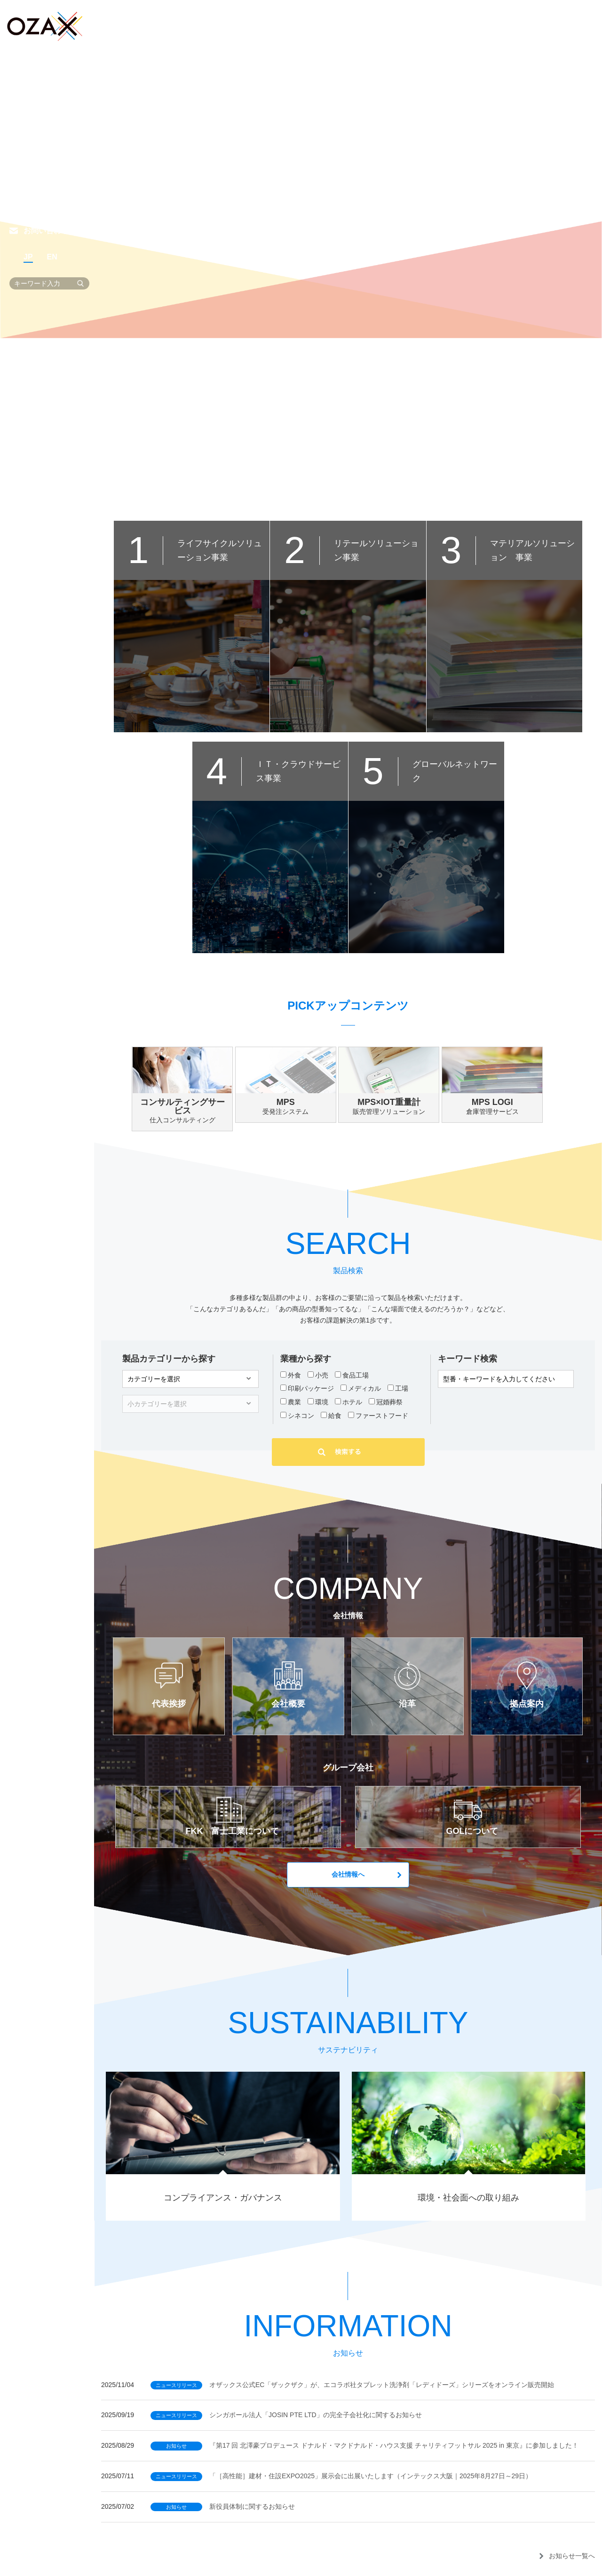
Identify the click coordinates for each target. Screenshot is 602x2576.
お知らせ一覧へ (572, 2556)
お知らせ (39, 204)
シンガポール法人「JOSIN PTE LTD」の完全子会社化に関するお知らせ (286, 2415)
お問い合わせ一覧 (54, 231)
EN (52, 257)
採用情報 (39, 178)
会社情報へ (348, 1874)
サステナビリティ (54, 152)
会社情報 (39, 125)
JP (28, 257)
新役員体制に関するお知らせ (222, 2506)
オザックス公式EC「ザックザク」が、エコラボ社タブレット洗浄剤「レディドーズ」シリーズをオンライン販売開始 (352, 2384)
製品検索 (39, 99)
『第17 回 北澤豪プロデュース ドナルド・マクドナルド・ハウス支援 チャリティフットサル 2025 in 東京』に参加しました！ (364, 2445)
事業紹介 (39, 73)
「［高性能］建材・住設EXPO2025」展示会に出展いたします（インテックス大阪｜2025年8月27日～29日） (341, 2476)
